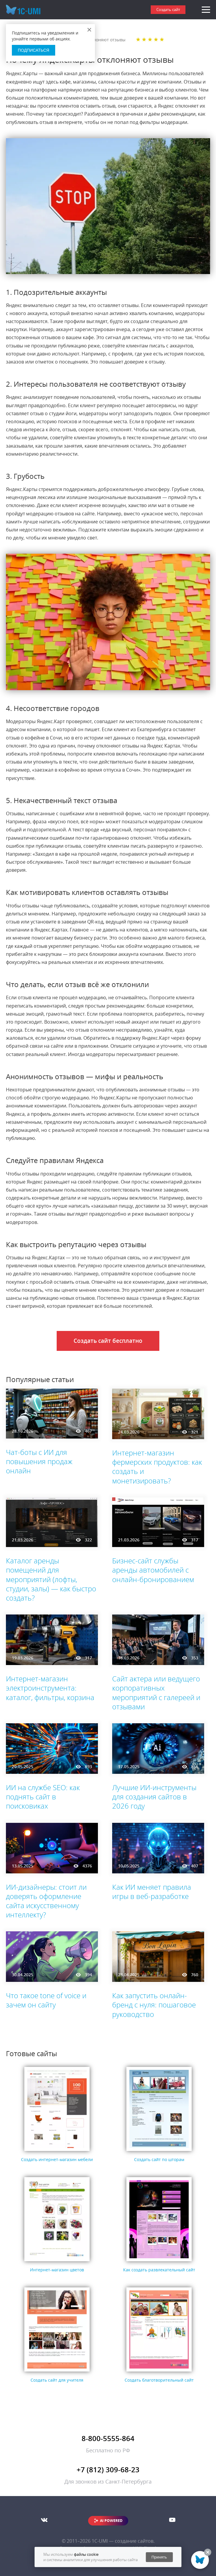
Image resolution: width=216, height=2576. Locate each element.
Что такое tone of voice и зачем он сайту (46, 1999)
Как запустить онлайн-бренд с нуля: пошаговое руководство (154, 2004)
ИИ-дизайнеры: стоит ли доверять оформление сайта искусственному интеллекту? (46, 1901)
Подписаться (33, 50)
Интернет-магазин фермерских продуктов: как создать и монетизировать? (157, 1467)
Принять (159, 2557)
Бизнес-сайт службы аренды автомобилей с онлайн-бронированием (153, 1570)
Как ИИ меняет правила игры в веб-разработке (151, 1891)
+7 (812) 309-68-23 (108, 2469)
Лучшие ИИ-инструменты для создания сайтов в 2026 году (154, 1796)
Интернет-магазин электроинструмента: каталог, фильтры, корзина (50, 1688)
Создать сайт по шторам (159, 2159)
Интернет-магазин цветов (57, 2270)
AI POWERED (111, 2520)
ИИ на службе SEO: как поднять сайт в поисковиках (43, 1796)
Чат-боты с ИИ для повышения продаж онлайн (39, 1461)
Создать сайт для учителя (57, 2380)
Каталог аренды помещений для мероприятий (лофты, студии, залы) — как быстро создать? (51, 1579)
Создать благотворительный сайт (159, 2380)
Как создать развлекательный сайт (159, 2270)
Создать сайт (168, 9)
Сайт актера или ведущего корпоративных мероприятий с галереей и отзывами (156, 1692)
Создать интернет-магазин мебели (57, 2159)
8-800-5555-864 (108, 2438)
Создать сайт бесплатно (108, 1341)
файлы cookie (86, 2554)
